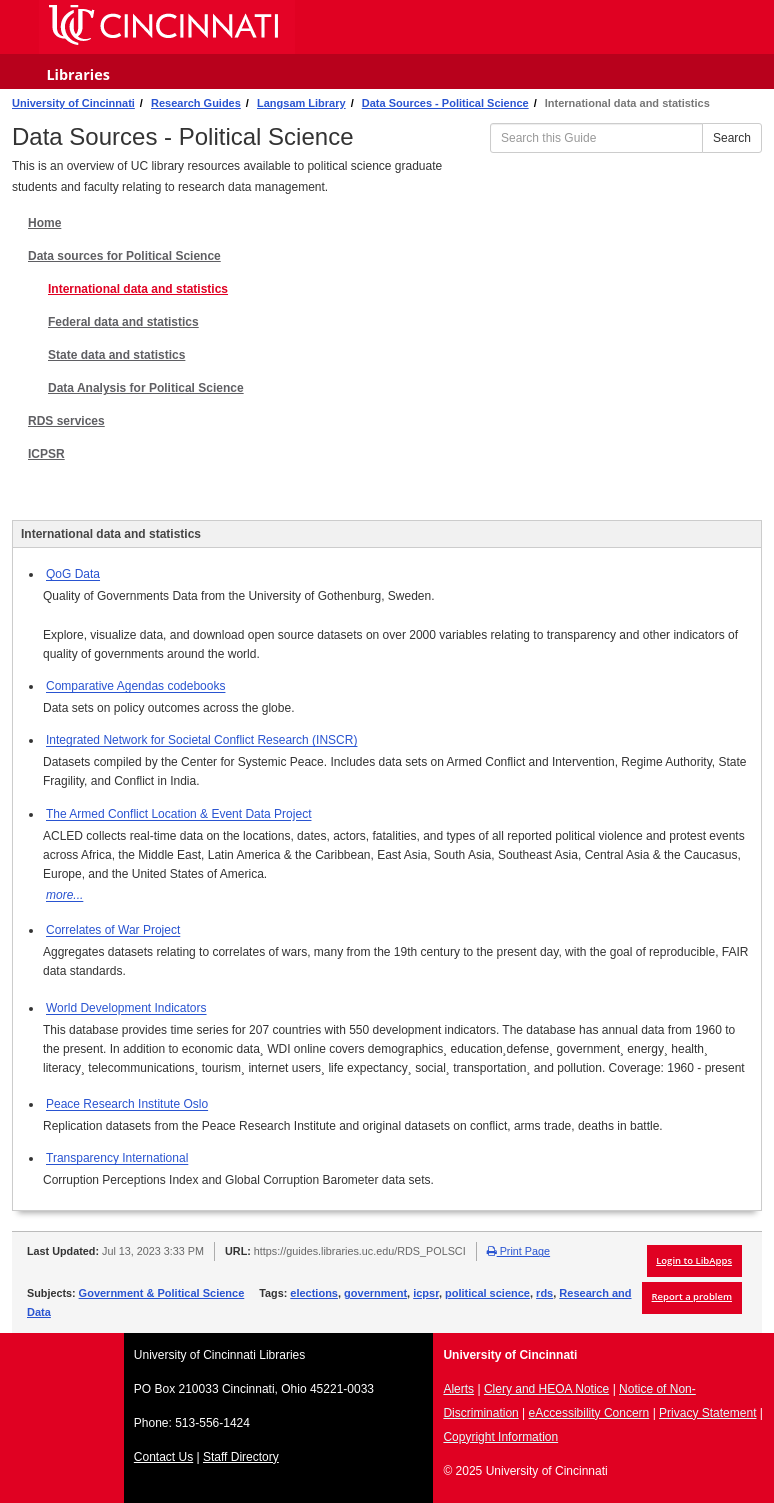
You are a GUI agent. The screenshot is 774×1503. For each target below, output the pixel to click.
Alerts (458, 1389)
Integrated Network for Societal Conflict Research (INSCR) (201, 740)
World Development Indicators (126, 1008)
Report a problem (692, 1296)
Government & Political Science (162, 1293)
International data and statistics (138, 289)
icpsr (426, 1293)
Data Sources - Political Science (445, 103)
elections (314, 1293)
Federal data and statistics (123, 322)
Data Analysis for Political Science (146, 388)
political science (487, 1293)
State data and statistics (116, 355)
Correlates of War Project (113, 930)
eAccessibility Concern (589, 1413)
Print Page (518, 1251)
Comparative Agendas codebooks (135, 686)
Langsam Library (301, 103)
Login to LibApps (694, 1260)
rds (544, 1293)
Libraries (77, 74)
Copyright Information (500, 1437)
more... (64, 895)
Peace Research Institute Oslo (127, 1104)
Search (732, 138)
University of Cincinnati (73, 103)
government (375, 1293)
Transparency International (117, 1158)
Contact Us (163, 1457)
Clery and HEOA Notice (546, 1389)
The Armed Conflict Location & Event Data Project (178, 814)
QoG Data (73, 574)
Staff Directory (241, 1457)
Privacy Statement (707, 1413)
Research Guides (196, 103)
